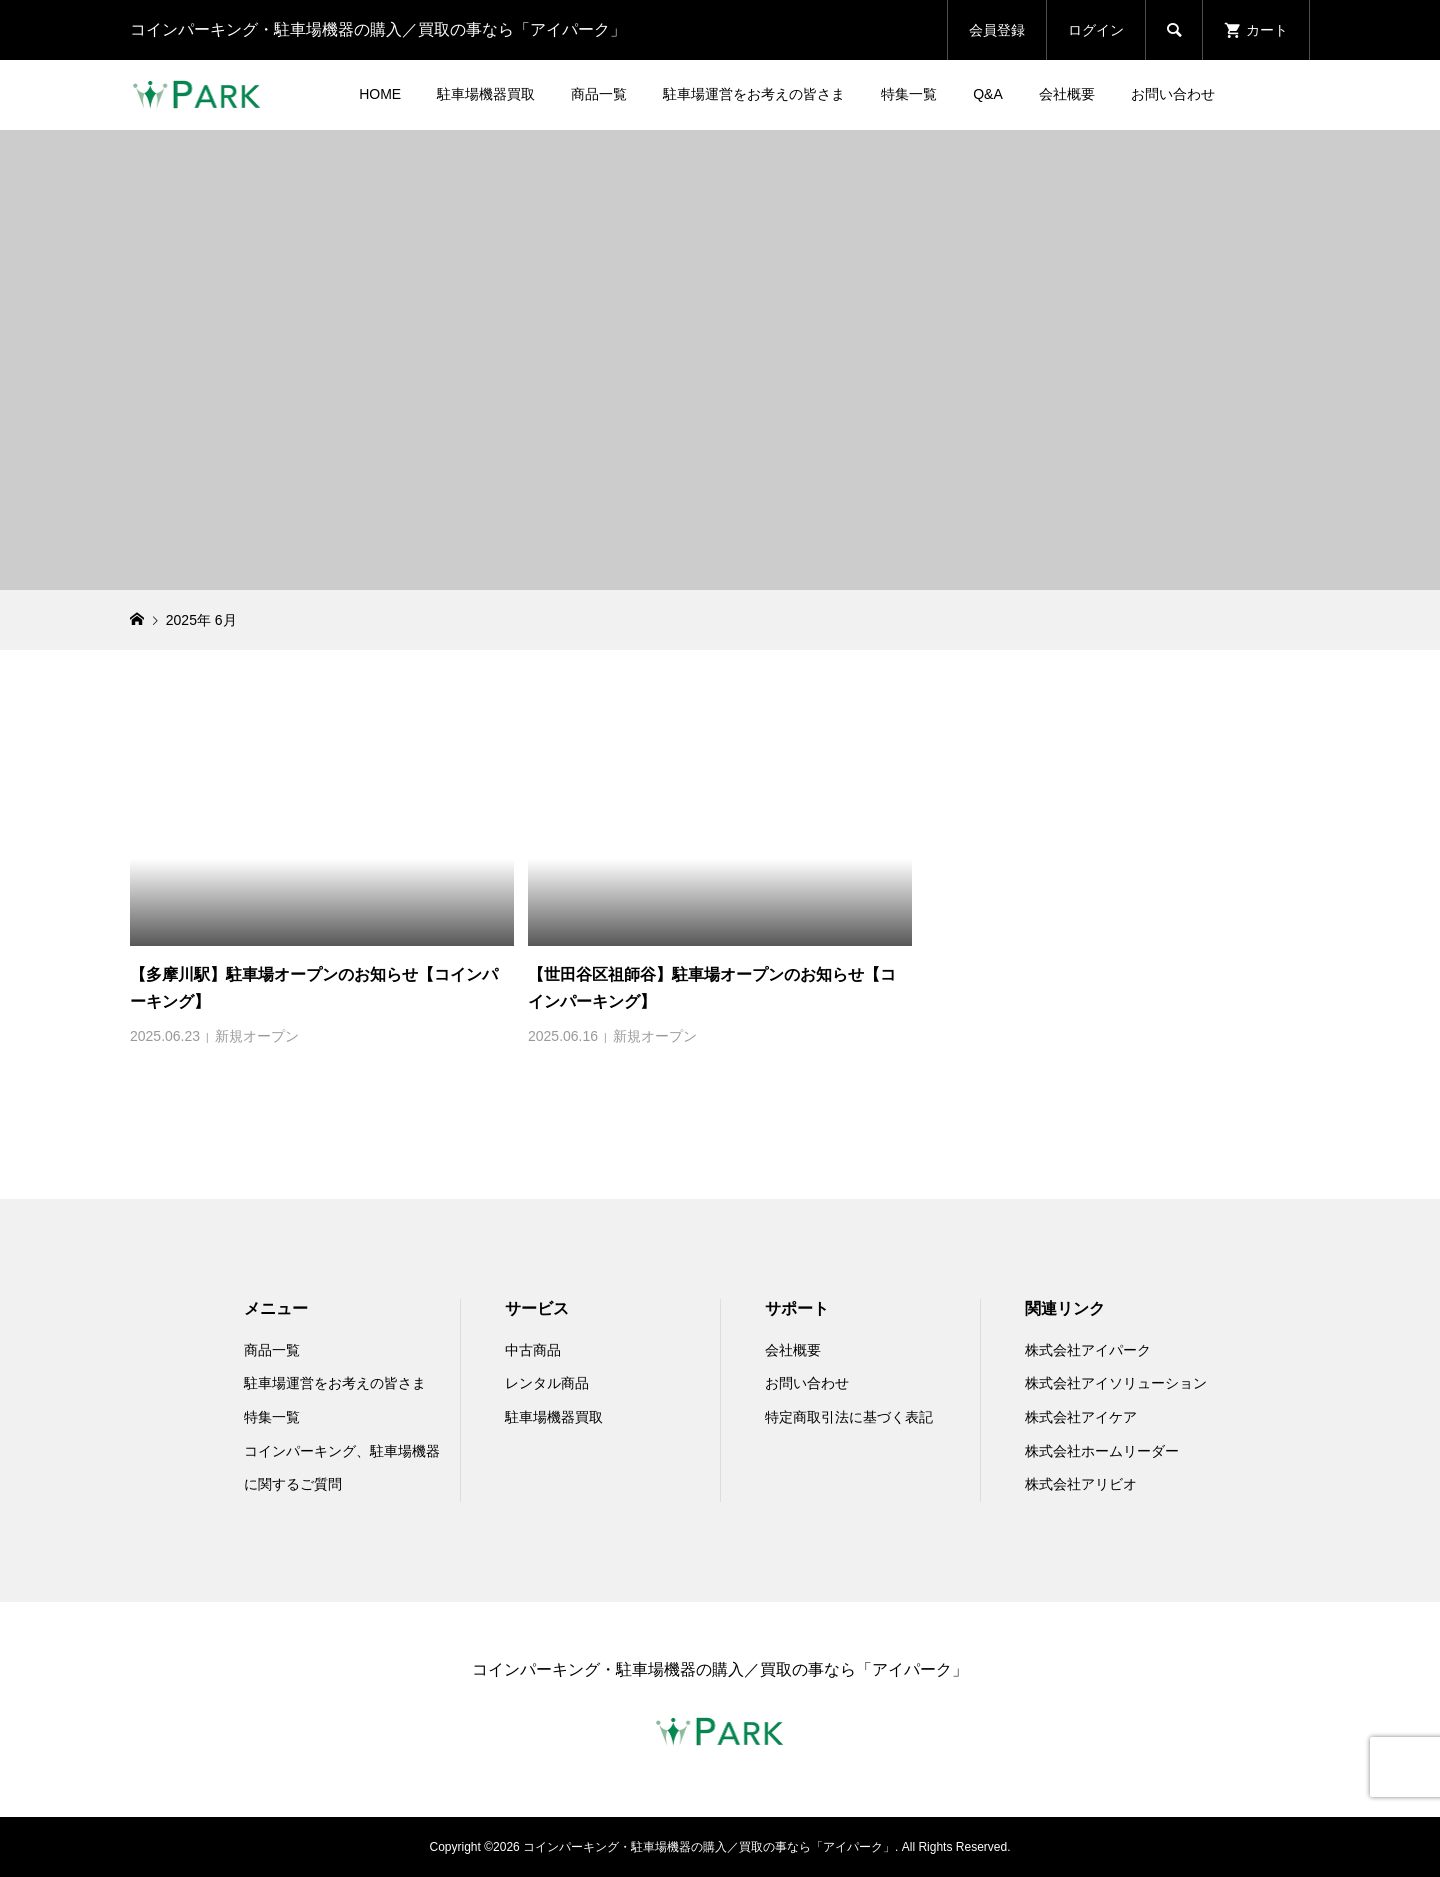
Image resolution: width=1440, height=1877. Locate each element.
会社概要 (1067, 94)
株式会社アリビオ (1081, 1484)
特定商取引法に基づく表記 (849, 1417)
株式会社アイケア (1081, 1417)
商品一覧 (599, 94)
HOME (380, 94)
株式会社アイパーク (1088, 1350)
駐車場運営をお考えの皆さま (754, 94)
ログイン (1096, 30)
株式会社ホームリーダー (1102, 1451)
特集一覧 (909, 94)
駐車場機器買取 (486, 94)
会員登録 (997, 30)
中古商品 (533, 1350)
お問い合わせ (1173, 94)
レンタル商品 (547, 1383)
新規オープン (257, 1036)
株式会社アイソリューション (1116, 1383)
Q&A (988, 94)
